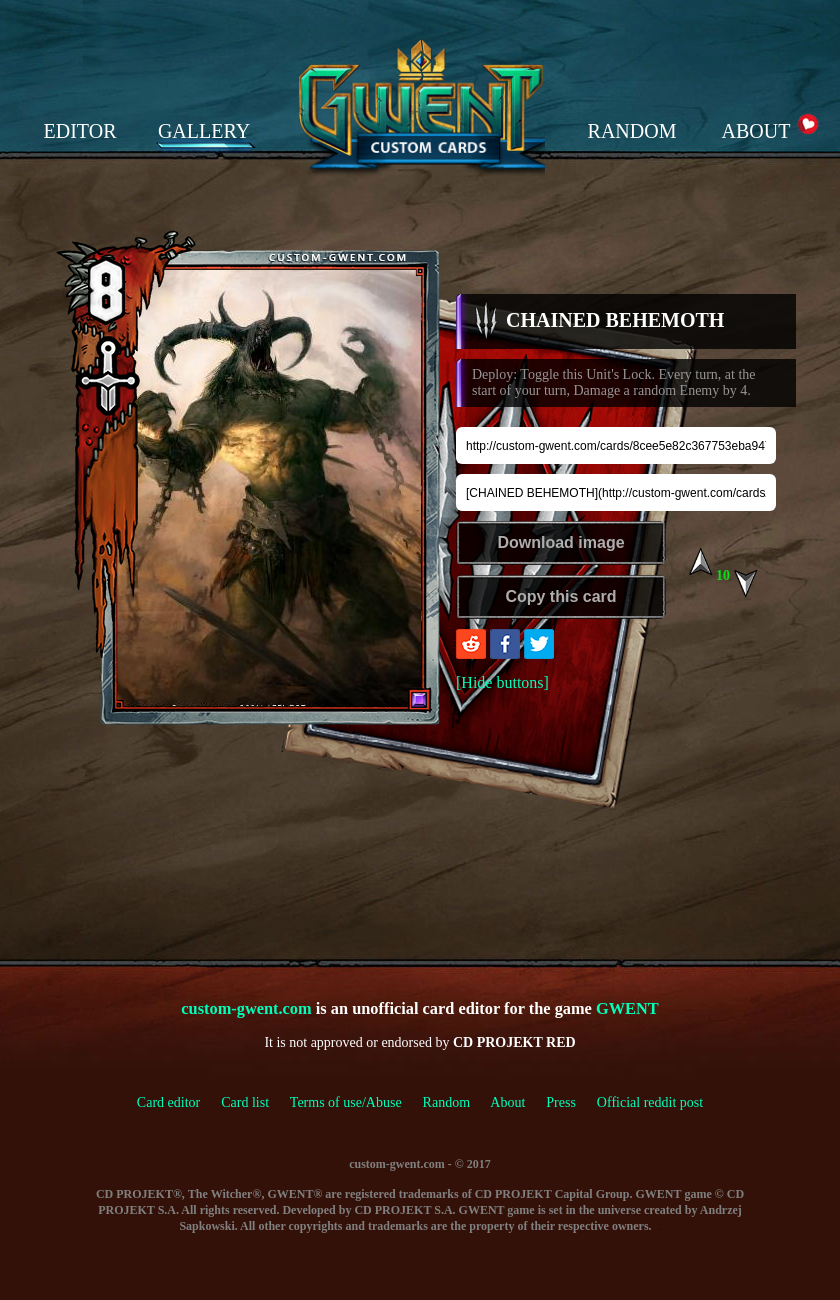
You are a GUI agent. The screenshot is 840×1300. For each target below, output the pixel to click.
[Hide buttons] (502, 682)
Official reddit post (650, 1102)
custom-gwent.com (246, 1008)
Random (446, 1102)
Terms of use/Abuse (356, 1102)
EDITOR (80, 131)
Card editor (168, 1102)
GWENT (627, 1008)
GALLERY (204, 131)
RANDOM (632, 131)
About (507, 1102)
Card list (245, 1102)
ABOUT (756, 131)
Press (561, 1102)
